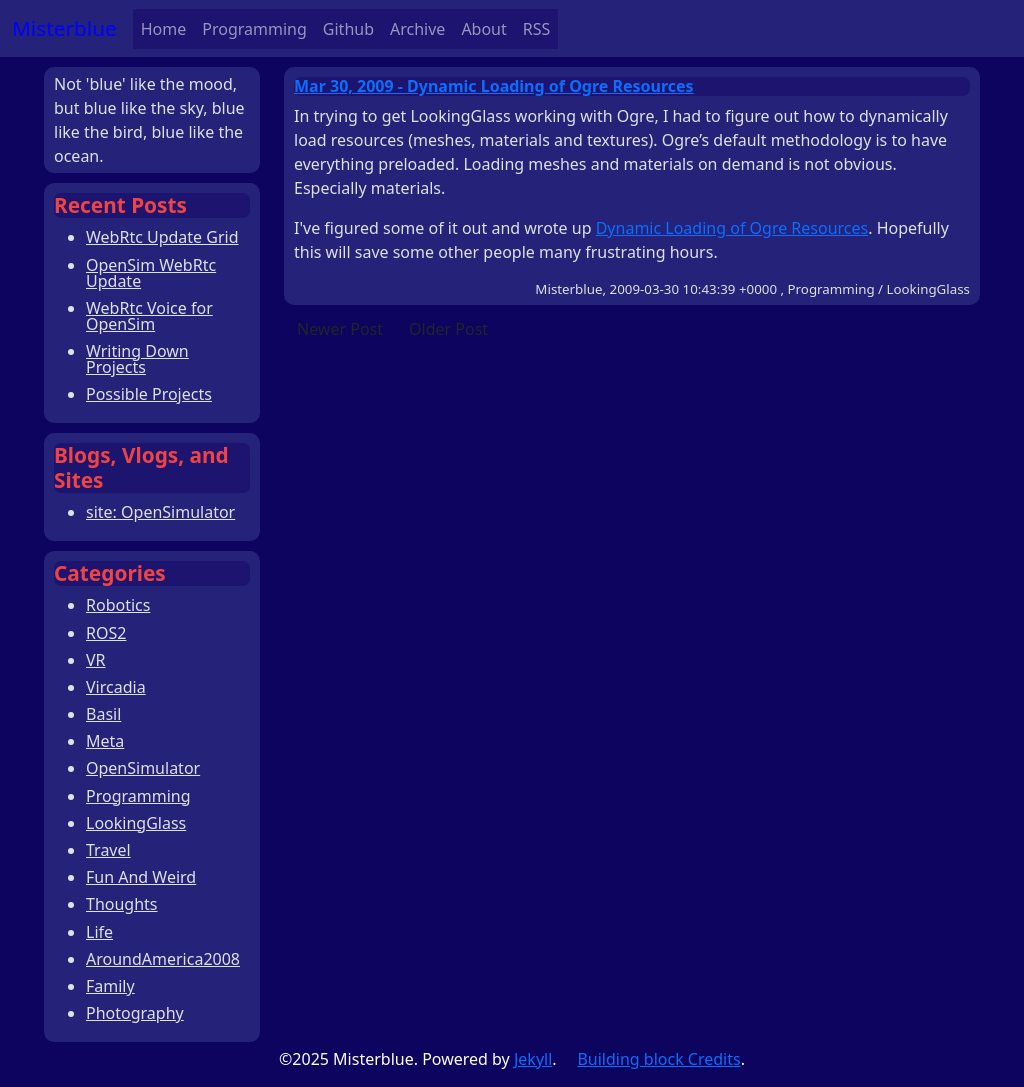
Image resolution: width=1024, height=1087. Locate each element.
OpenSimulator (143, 768)
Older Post (448, 329)
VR (96, 660)
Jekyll (533, 1059)
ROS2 (106, 633)
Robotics (118, 605)
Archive (417, 29)
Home (164, 29)
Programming (254, 29)
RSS (537, 29)
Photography (135, 1013)
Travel (108, 850)
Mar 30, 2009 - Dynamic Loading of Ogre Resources (494, 86)
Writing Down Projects (137, 359)
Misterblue (64, 28)
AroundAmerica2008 (163, 959)
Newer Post (340, 329)
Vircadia (116, 687)
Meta (105, 741)
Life (99, 932)
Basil (103, 714)
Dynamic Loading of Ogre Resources (732, 228)
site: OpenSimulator (160, 512)
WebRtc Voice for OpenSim (149, 316)
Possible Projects (149, 394)
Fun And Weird (141, 877)
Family (110, 986)
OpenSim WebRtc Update (151, 273)
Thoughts (122, 904)
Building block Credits (658, 1059)
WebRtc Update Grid (162, 237)
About (483, 29)
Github (348, 29)
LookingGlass (136, 823)
